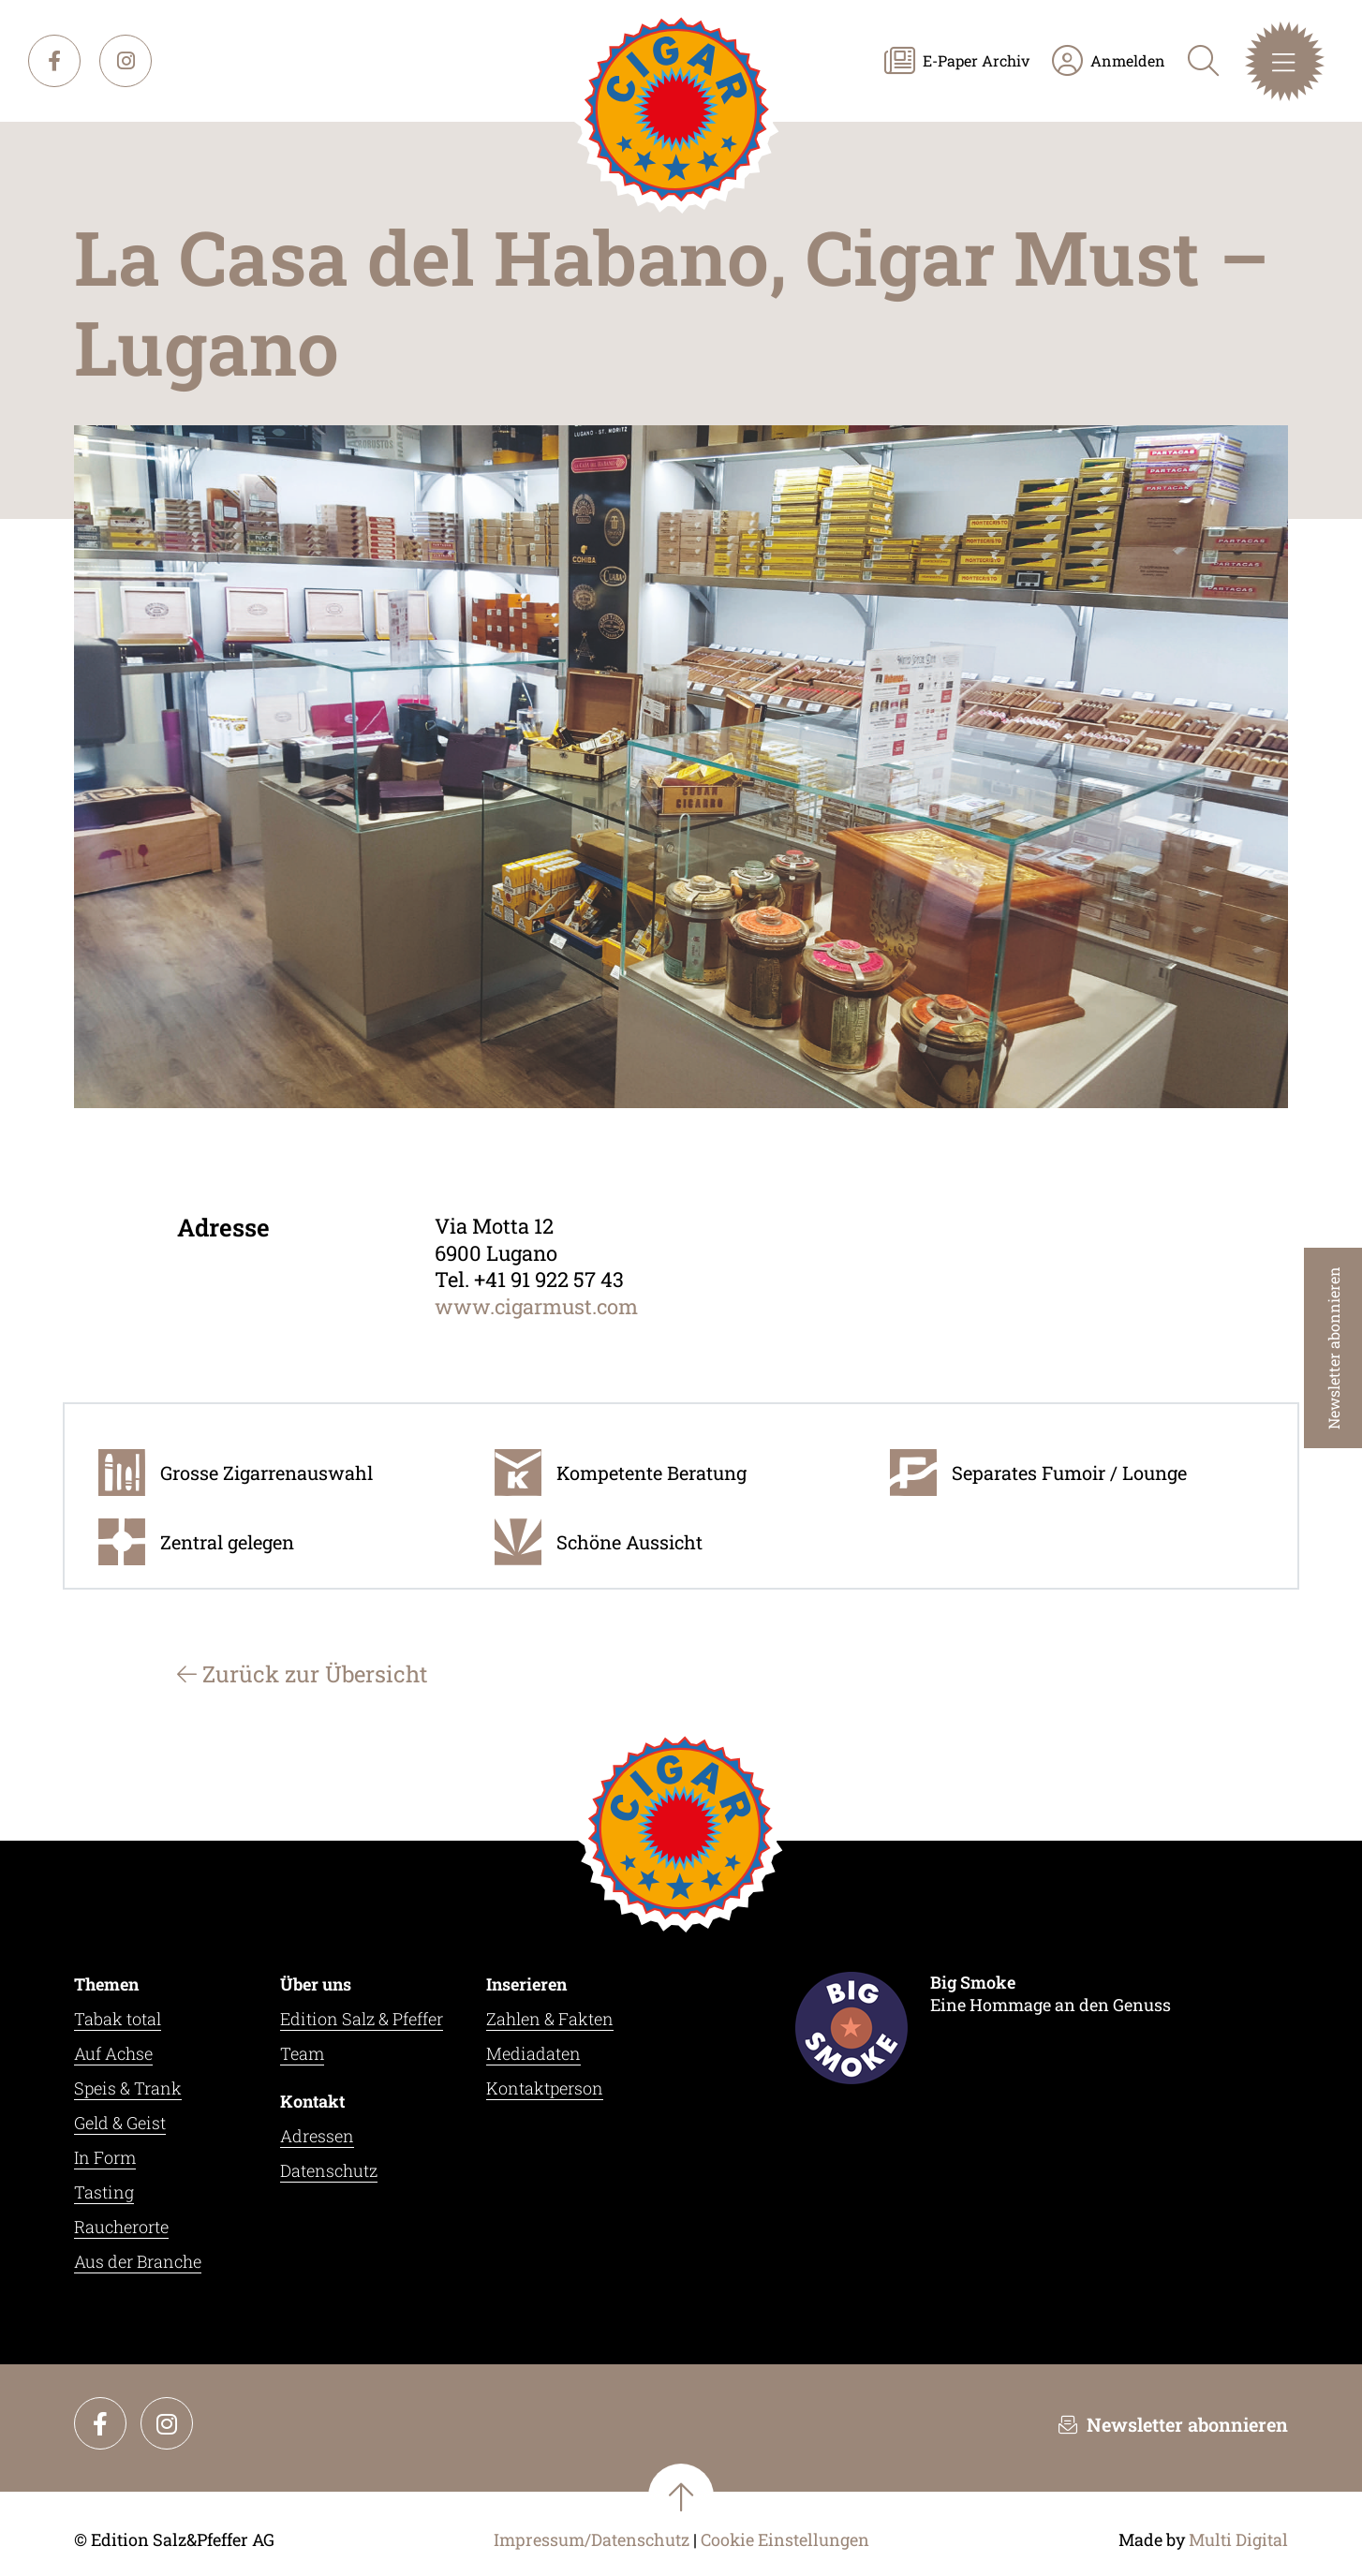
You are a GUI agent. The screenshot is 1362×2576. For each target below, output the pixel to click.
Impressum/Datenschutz (591, 2539)
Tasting (104, 2192)
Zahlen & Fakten (550, 2018)
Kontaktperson (544, 2088)
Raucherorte (121, 2226)
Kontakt (312, 2101)
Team (302, 2053)
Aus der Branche (137, 2261)
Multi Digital (1238, 2539)
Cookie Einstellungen (785, 2540)
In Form (105, 2157)
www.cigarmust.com (536, 1306)
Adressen (317, 2135)
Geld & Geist (120, 2122)
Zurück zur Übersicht (302, 1674)
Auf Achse (113, 2053)
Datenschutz (329, 2170)
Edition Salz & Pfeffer (361, 2018)
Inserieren (526, 1984)
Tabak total (117, 2018)
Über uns (315, 1984)
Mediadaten (533, 2053)
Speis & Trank (128, 2088)
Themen (106, 1984)
